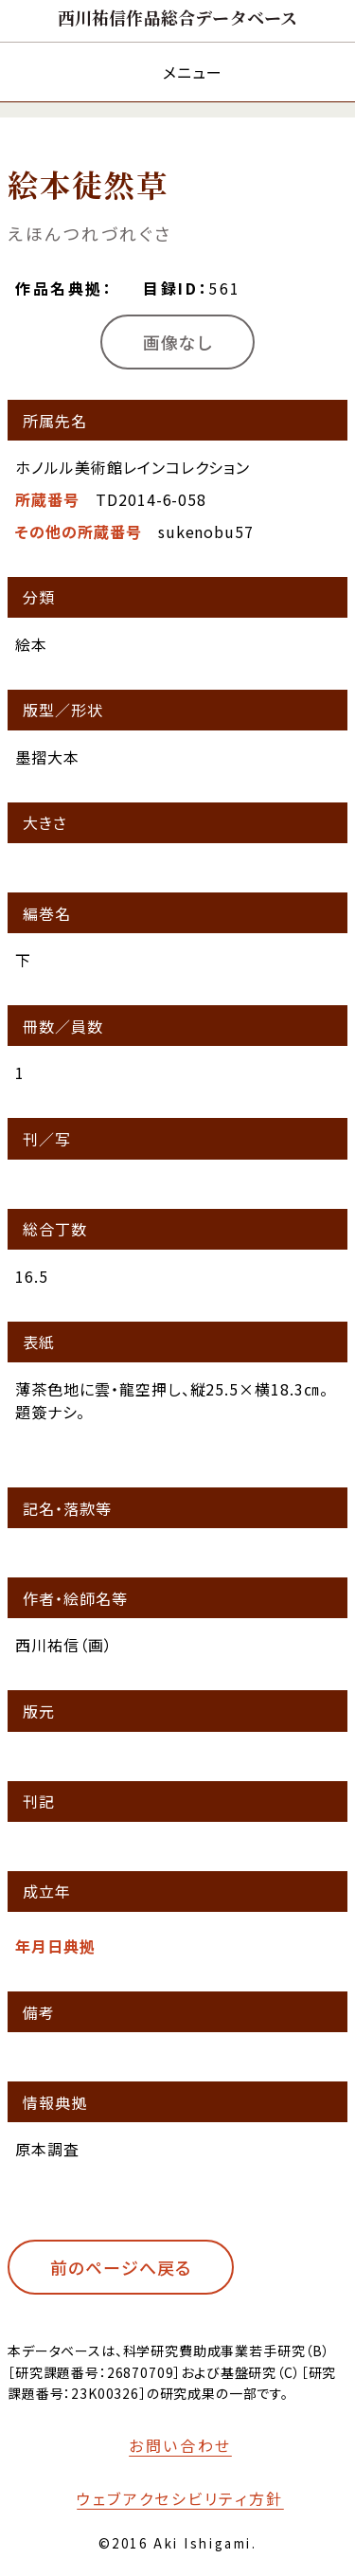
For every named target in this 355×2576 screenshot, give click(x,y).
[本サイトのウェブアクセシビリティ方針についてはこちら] (167, 2498)
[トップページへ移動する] (178, 17)
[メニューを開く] (177, 71)
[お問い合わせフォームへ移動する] (167, 2445)
